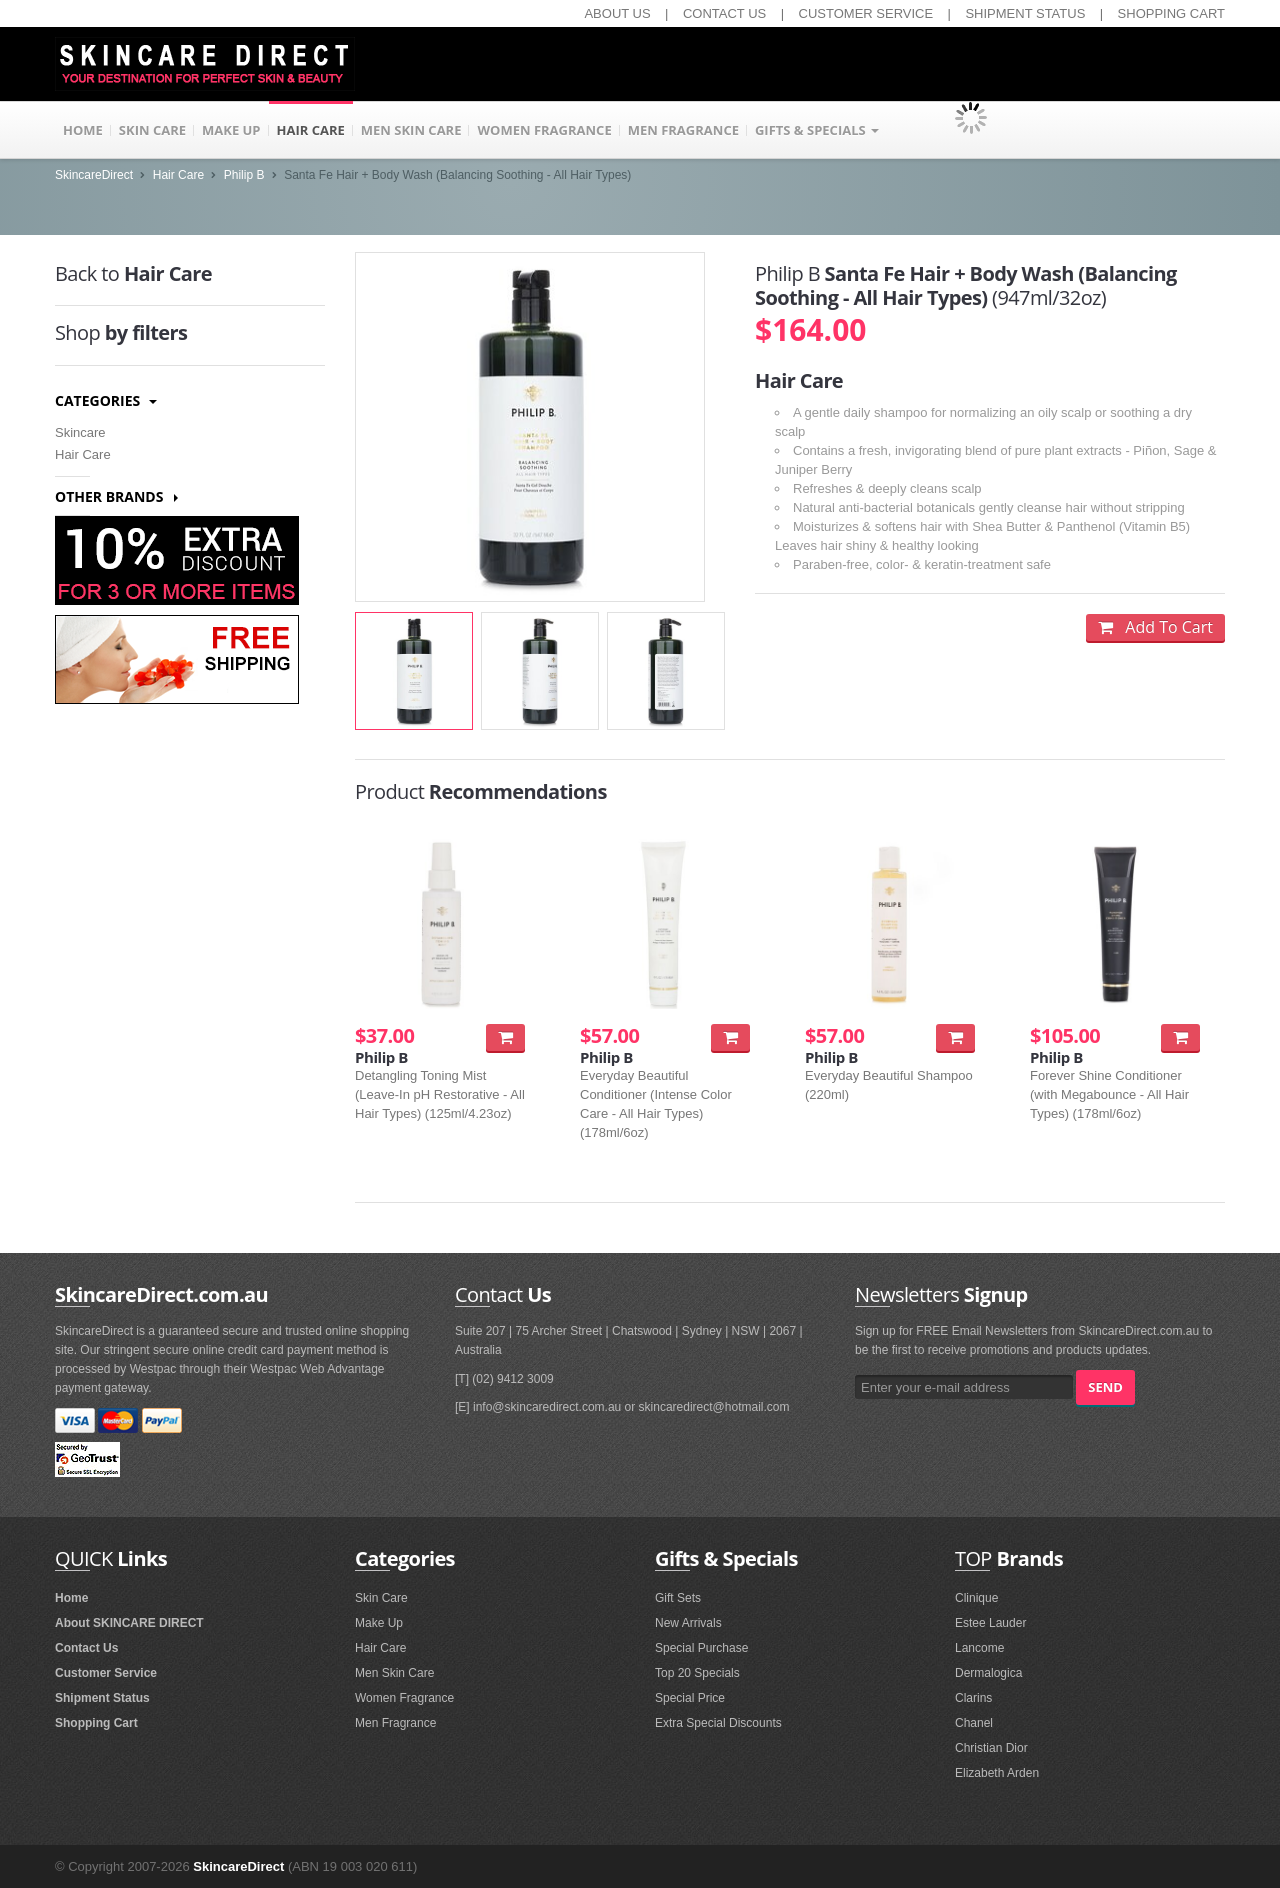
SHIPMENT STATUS (1025, 13)
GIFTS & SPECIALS (817, 130)
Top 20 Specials (697, 1673)
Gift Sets (678, 1598)
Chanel (974, 1723)
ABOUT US (617, 13)
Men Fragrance (395, 1723)
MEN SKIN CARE (411, 130)
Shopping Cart (96, 1723)
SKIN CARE (152, 130)
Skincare (80, 432)
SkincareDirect (94, 175)
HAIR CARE (311, 130)
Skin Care (381, 1598)
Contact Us (86, 1648)
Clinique (976, 1598)
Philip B (244, 175)
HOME (83, 130)
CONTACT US (724, 13)
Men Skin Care (394, 1673)
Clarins (973, 1698)
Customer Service (106, 1673)
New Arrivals (688, 1623)
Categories (106, 400)
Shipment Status (102, 1698)
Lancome (979, 1648)
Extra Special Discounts (718, 1723)
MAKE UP (231, 130)
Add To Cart (1155, 627)
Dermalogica (988, 1673)
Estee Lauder (990, 1623)
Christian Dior (991, 1748)
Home (71, 1598)
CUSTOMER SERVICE (866, 13)
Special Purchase (701, 1648)
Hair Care (178, 175)
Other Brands (116, 496)
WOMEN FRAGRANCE (544, 130)
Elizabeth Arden (997, 1773)
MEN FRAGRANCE (683, 130)
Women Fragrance (404, 1698)
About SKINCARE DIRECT (129, 1623)
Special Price (690, 1698)
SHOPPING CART (1171, 13)
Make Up (379, 1623)
